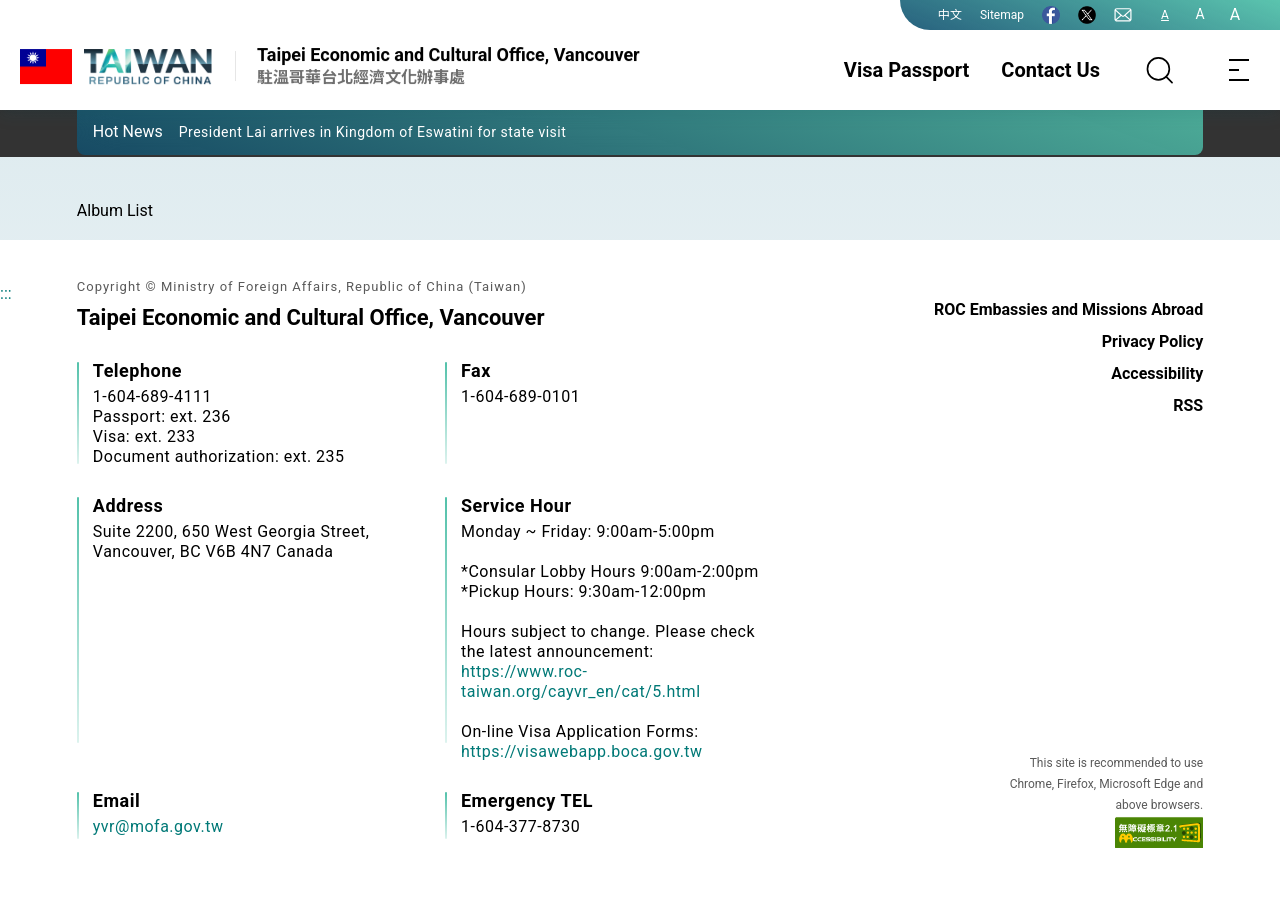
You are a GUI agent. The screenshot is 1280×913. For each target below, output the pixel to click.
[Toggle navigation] (1240, 70)
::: (6, 293)
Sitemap (1002, 15)
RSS (1188, 405)
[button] (107, 131)
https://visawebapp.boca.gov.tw (582, 751)
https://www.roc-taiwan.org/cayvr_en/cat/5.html (581, 681)
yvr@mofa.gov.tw (158, 826)
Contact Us (1050, 70)
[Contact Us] (1123, 15)
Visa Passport (906, 70)
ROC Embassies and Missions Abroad (1068, 309)
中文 (950, 15)
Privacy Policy (1152, 341)
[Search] (1160, 70)
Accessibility (1157, 373)
